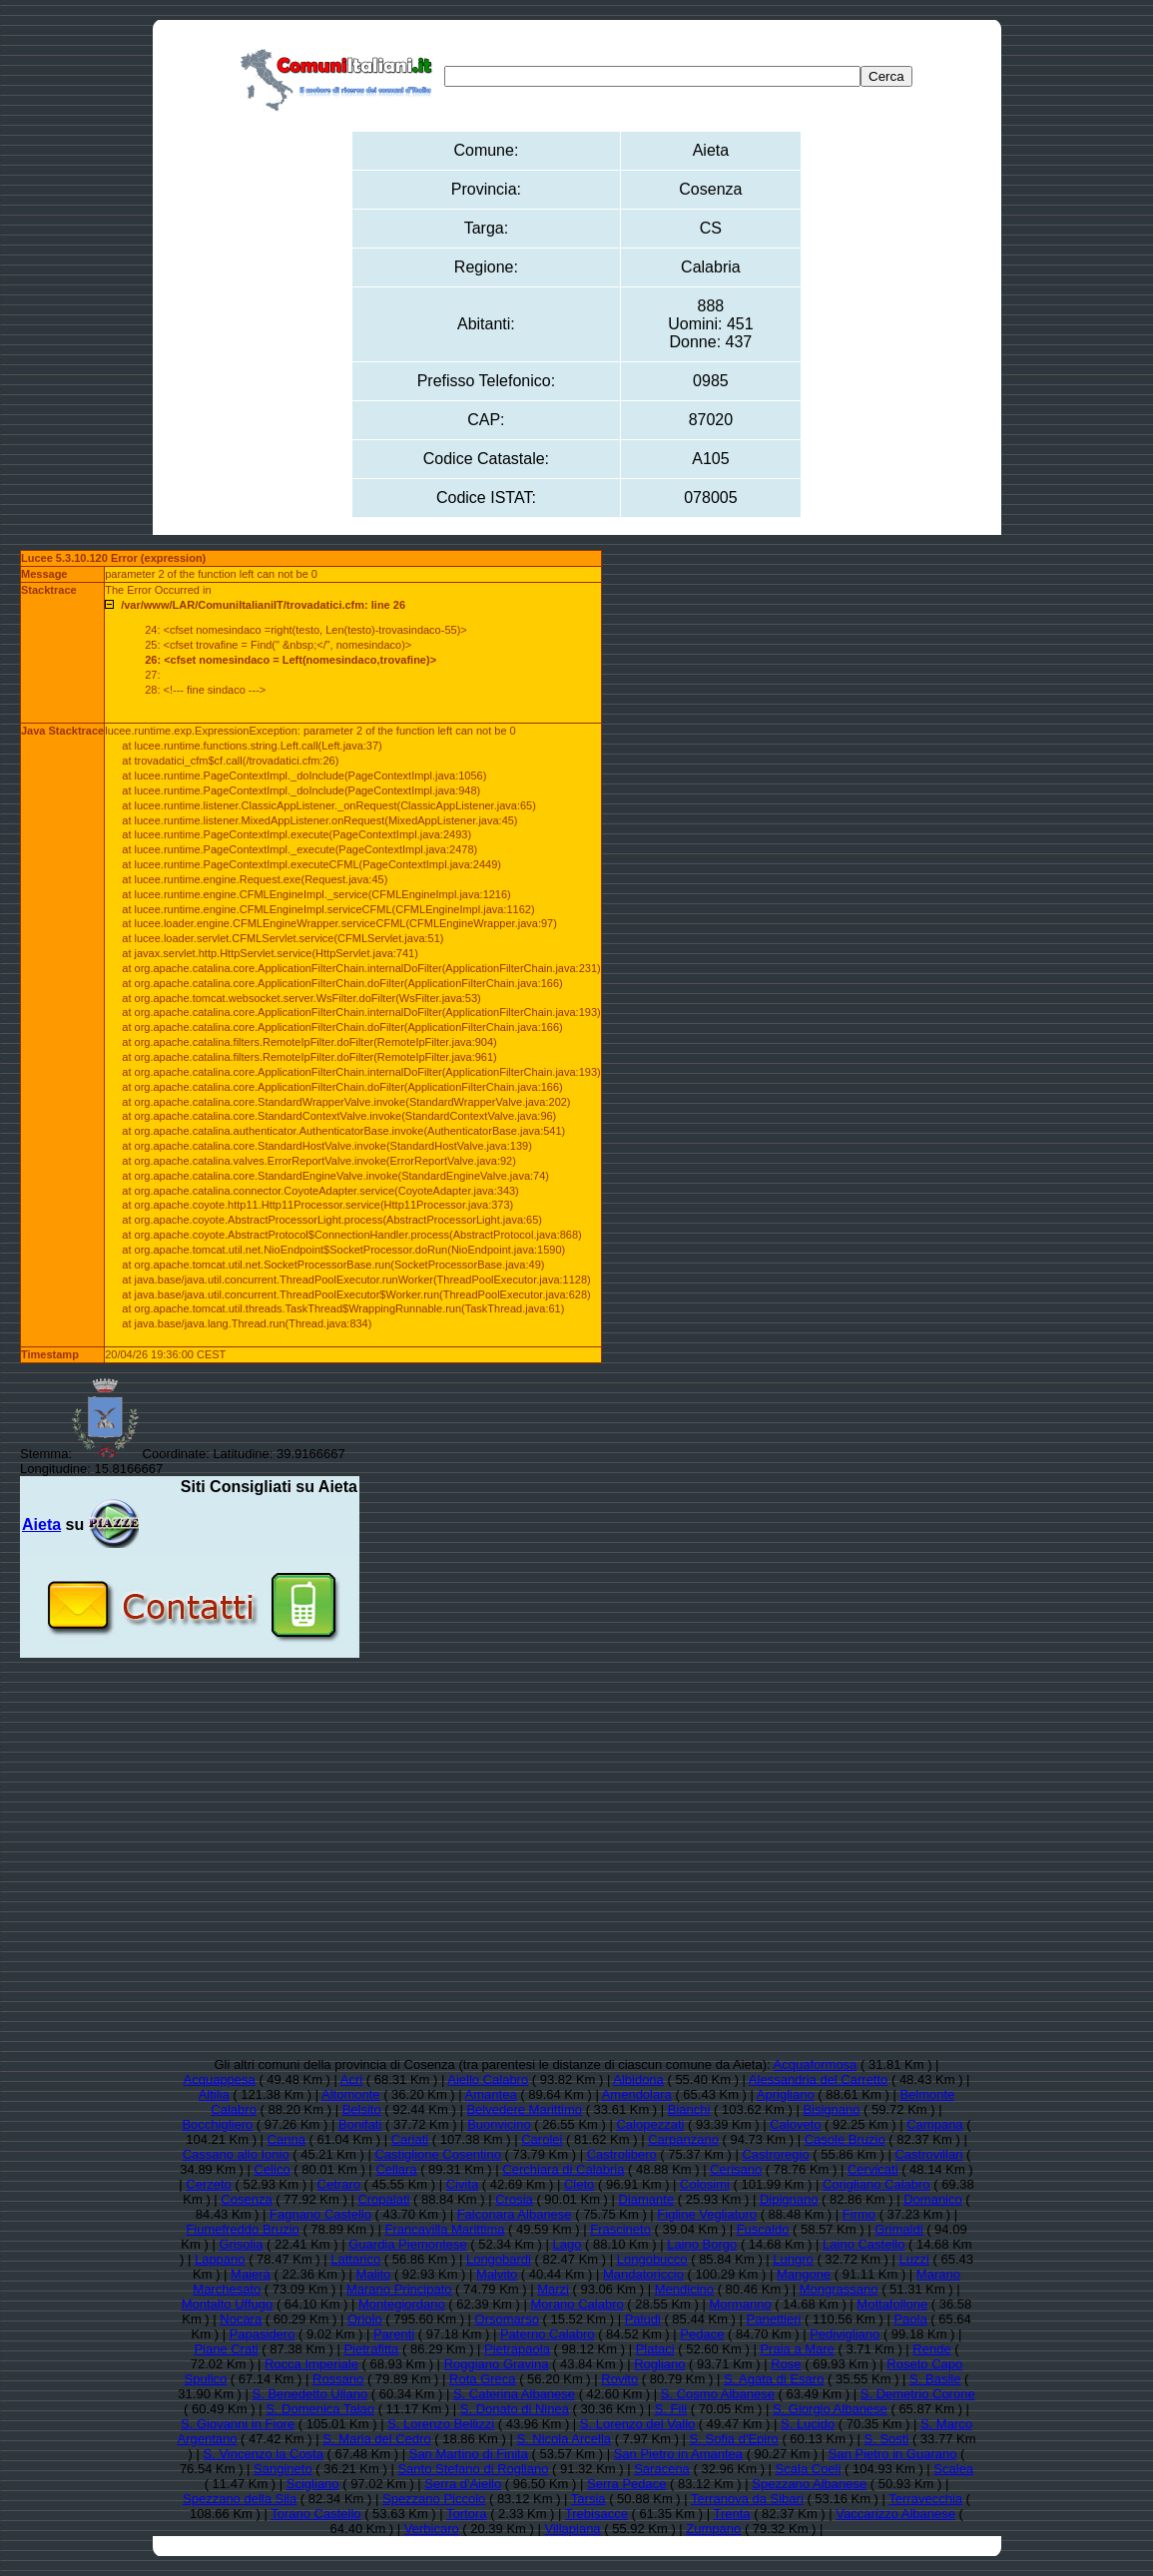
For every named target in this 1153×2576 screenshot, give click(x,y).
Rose (786, 2363)
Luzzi (914, 2259)
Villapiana (572, 2528)
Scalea (953, 2468)
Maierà (251, 2274)
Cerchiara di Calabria (563, 2169)
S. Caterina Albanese (514, 2393)
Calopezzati (650, 2124)
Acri (351, 2079)
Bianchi (689, 2109)
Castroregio (775, 2154)
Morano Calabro (577, 2304)
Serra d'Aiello (462, 2483)
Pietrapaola (517, 2348)
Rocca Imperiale (311, 2363)
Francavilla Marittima (445, 2229)
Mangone (804, 2274)
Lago (567, 2244)
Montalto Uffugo (228, 2304)
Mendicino (684, 2289)
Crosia (514, 2199)
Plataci (655, 2348)
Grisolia (241, 2244)
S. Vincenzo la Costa (263, 2453)
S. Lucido (808, 2423)
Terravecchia (925, 2498)
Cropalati (383, 2199)
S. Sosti (887, 2438)
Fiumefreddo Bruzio (242, 2229)
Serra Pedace (627, 2483)
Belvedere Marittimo (524, 2109)
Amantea (491, 2094)
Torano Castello (315, 2513)
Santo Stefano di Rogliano (472, 2468)
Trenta (731, 2513)
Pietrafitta (370, 2348)
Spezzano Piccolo (433, 2498)
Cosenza (246, 2199)
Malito (373, 2274)
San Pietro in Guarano (893, 2453)
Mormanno (740, 2304)
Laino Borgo (702, 2244)
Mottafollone (892, 2304)
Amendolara (637, 2094)
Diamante (647, 2199)
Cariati (410, 2139)
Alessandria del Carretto (818, 2079)
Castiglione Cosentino (437, 2154)
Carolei (541, 2139)
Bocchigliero (217, 2124)
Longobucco (652, 2259)
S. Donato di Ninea (514, 2408)
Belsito (361, 2109)
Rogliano (659, 2363)
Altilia (214, 2094)
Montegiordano (401, 2304)
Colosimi (705, 2184)
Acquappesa (220, 2079)
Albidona (638, 2079)
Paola (909, 2319)
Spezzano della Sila (239, 2498)
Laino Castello (863, 2244)
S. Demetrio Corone (918, 2393)
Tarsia (588, 2498)
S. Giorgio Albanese (830, 2408)
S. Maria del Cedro (376, 2438)
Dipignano (789, 2199)
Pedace (702, 2333)
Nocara (241, 2319)
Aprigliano (786, 2094)
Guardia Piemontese (407, 2244)
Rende (931, 2348)
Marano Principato (399, 2289)
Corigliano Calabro (876, 2184)
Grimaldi (898, 2229)
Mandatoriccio (643, 2274)
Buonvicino (499, 2124)
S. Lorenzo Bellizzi (440, 2423)
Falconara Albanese (514, 2214)
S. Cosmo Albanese (718, 2393)
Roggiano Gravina (496, 2363)
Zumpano (713, 2528)
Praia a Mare (797, 2348)
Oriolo (364, 2319)
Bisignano (831, 2109)
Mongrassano (839, 2289)
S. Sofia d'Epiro (734, 2438)
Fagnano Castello (320, 2214)
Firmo (859, 2214)
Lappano (220, 2259)
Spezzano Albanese (809, 2483)
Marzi (553, 2289)
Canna (286, 2139)
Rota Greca (482, 2378)
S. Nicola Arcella (563, 2438)
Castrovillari (928, 2154)
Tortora (466, 2513)
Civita (462, 2184)
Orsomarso (507, 2319)
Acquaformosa (816, 2064)
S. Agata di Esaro (774, 2378)
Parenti (393, 2333)
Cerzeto (209, 2184)
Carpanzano (683, 2139)
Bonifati (359, 2124)
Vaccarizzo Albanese (895, 2513)
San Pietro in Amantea (678, 2453)
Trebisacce (596, 2513)
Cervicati (873, 2169)
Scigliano (313, 2483)
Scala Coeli (809, 2468)
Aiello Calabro (487, 2079)
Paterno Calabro (547, 2333)
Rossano (337, 2378)
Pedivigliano (844, 2333)
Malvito (496, 2274)
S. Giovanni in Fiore (237, 2423)
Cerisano (736, 2169)
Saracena (662, 2468)
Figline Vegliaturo (707, 2214)
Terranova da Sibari (747, 2498)
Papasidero (262, 2333)
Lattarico (355, 2259)
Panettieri (774, 2319)
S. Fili (671, 2408)
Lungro (793, 2259)
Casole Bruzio (845, 2139)
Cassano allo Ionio (236, 2154)
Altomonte (350, 2094)
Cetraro (338, 2184)
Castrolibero (622, 2154)
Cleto (579, 2184)
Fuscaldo (763, 2229)
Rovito (619, 2378)
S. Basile (934, 2378)
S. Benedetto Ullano (310, 2393)
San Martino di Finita (468, 2453)
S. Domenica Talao (320, 2408)
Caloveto (795, 2124)
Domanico (932, 2199)
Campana (934, 2124)
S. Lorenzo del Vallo (637, 2423)
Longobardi (498, 2259)
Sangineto (283, 2468)
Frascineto (620, 2229)
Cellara (395, 2169)
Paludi (643, 2319)
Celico (272, 2169)
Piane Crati (226, 2348)
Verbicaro (431, 2528)
